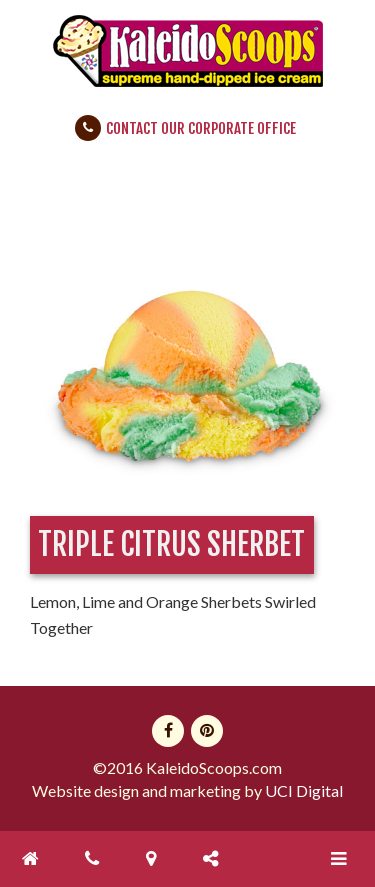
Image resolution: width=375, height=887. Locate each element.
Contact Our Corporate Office (201, 128)
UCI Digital (304, 790)
